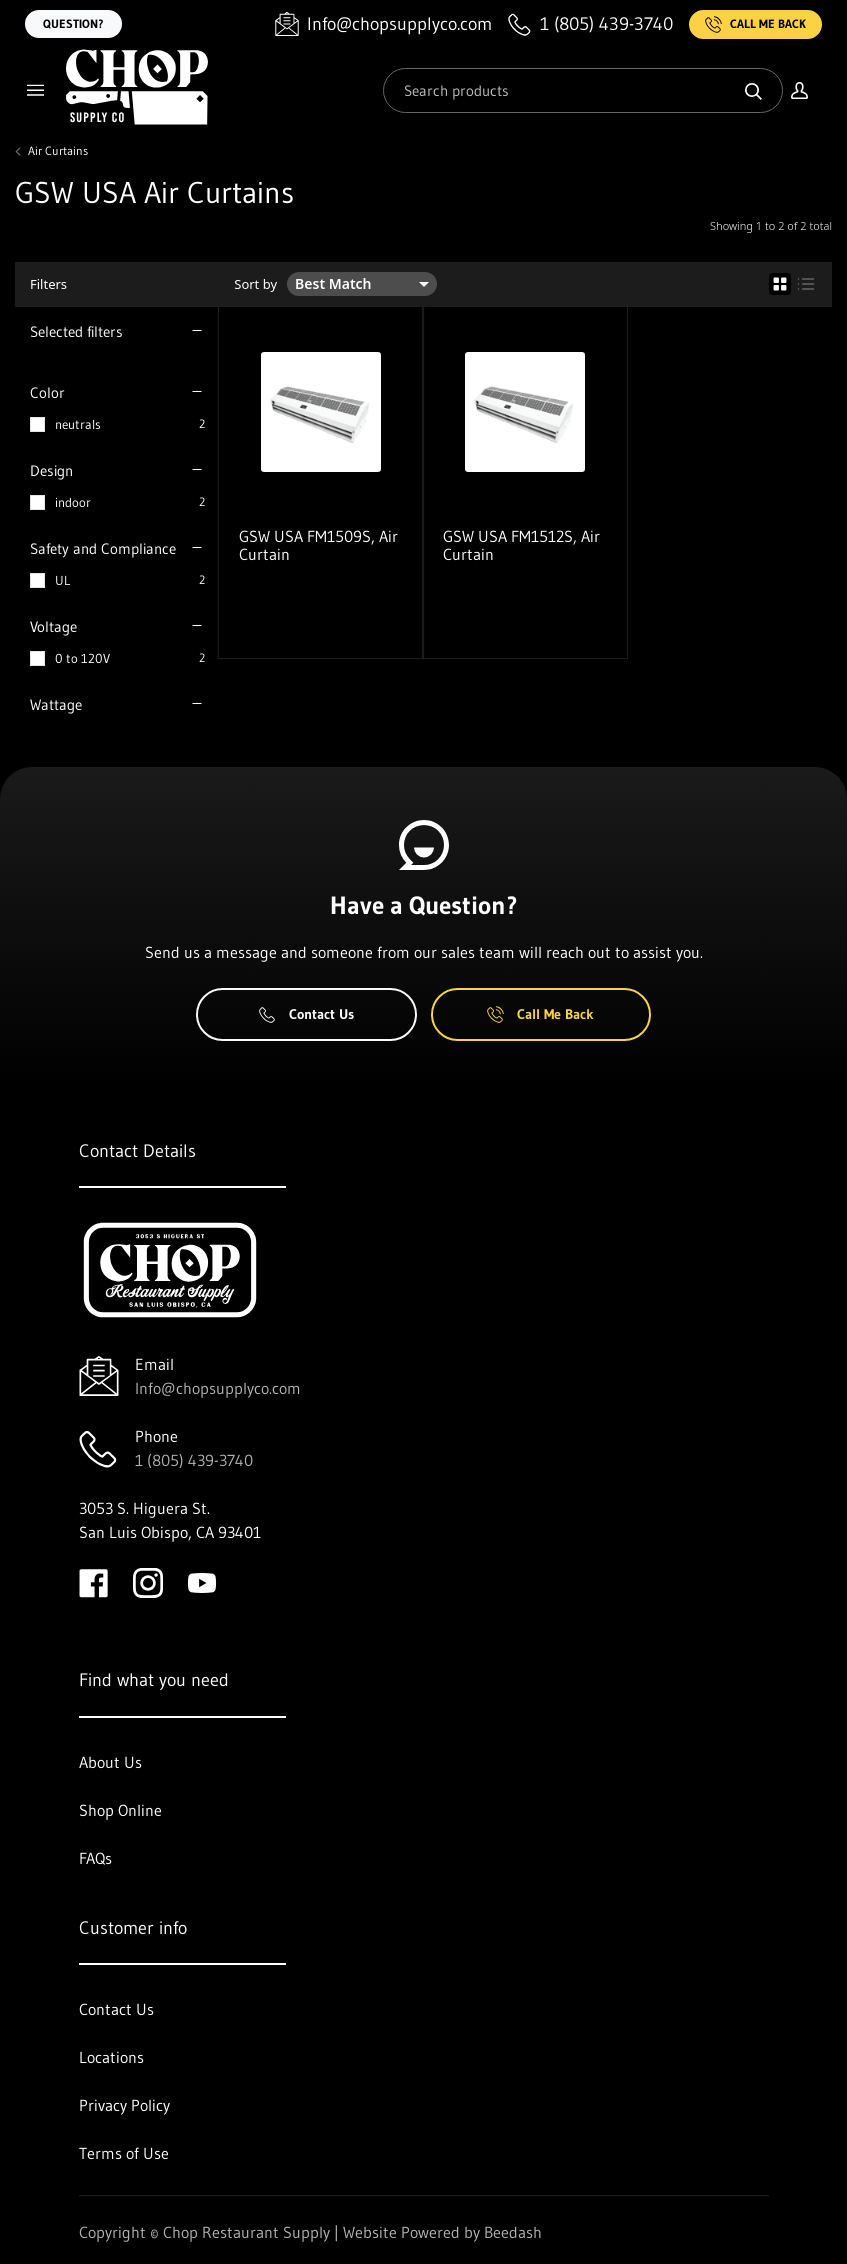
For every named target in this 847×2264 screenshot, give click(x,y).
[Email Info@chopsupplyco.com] (383, 24)
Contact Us (306, 1014)
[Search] (583, 90)
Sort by (255, 284)
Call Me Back (755, 24)
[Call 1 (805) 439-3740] (590, 24)
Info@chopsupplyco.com (218, 1388)
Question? (73, 23)
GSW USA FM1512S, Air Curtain (521, 545)
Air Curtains (58, 151)
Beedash (513, 2232)
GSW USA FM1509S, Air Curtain (318, 545)
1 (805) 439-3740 (194, 1460)
